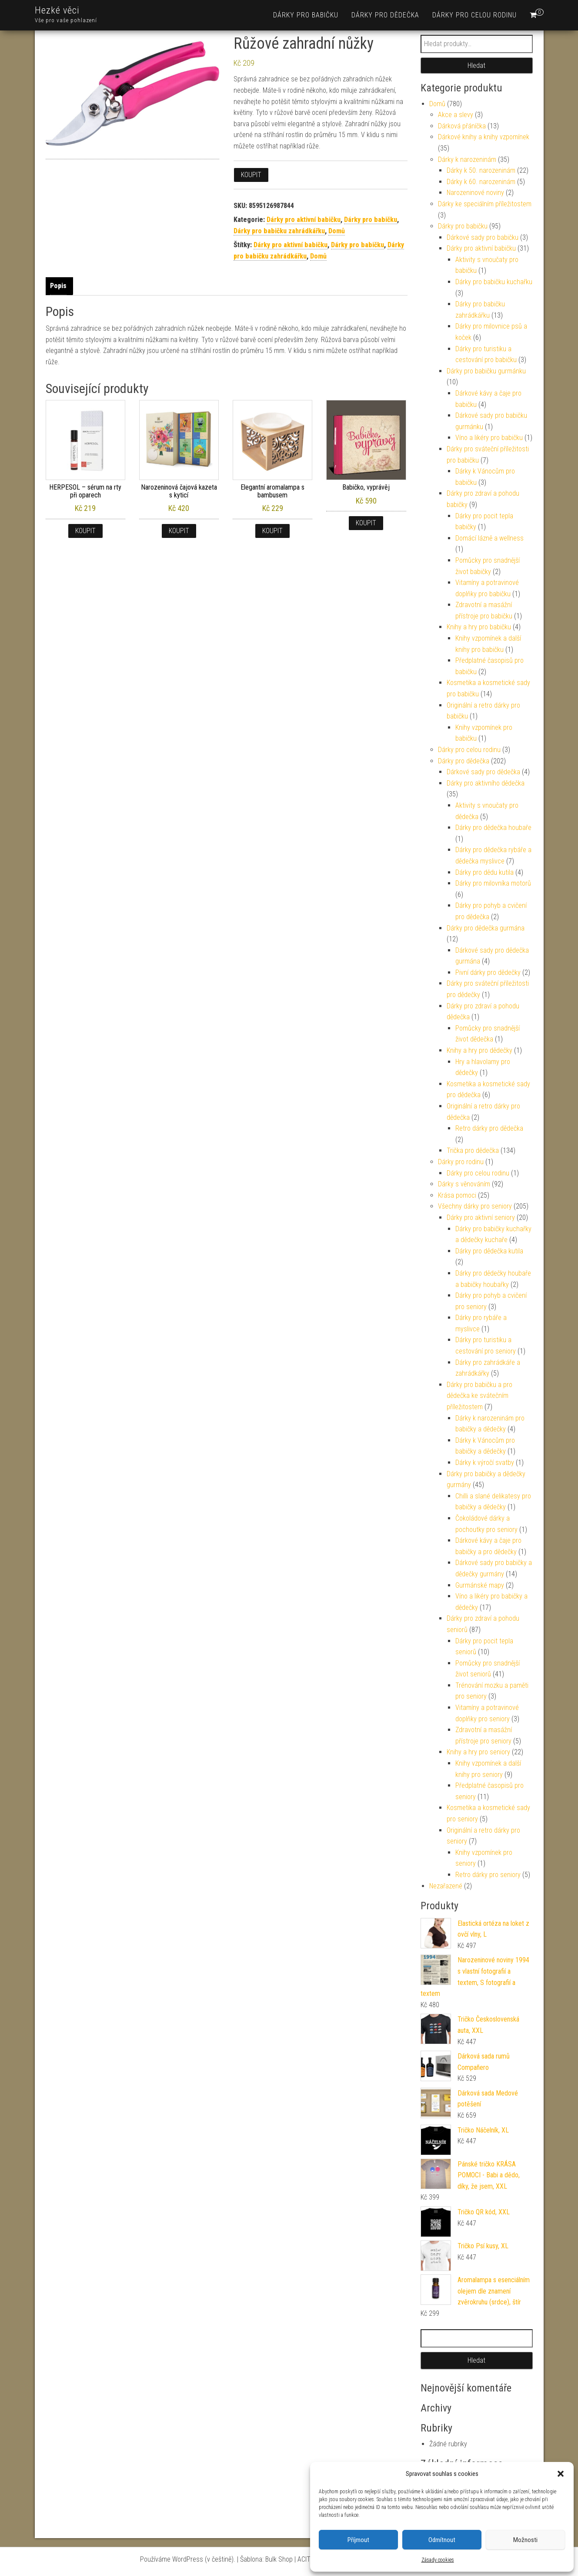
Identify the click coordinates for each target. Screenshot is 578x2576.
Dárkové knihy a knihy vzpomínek (483, 137)
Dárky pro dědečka (385, 15)
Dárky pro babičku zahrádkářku (279, 231)
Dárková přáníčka (462, 126)
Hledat (476, 65)
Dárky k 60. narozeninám (481, 182)
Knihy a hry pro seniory (478, 1752)
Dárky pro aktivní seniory (481, 1217)
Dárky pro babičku (305, 15)
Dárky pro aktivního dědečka (486, 783)
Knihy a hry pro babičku (479, 627)
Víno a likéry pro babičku (489, 437)
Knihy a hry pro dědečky (479, 1050)
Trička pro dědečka (473, 1150)
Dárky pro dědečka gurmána (486, 928)
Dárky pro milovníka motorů (493, 883)
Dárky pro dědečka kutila (489, 1251)
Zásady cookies (437, 2560)
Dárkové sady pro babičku (482, 237)
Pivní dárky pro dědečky (488, 972)
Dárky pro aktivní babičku (304, 219)
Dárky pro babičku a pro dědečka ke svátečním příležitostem (479, 1395)
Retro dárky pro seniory (488, 1875)
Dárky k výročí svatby (484, 1462)
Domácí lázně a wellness (489, 538)
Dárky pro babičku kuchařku (493, 282)
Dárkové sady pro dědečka (483, 772)
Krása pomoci (457, 1195)
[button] (560, 2473)
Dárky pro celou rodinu (474, 15)
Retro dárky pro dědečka (489, 1128)
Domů (336, 231)
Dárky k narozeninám (467, 159)
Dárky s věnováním (464, 1184)
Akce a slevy (455, 115)
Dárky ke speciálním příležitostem (484, 204)
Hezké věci (57, 10)
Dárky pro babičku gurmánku (486, 371)
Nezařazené (445, 1886)
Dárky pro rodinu (461, 1162)
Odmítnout (441, 2540)
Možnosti (525, 2540)
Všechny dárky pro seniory (475, 1206)
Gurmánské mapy (479, 1585)
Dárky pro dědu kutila (484, 872)
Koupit (251, 175)
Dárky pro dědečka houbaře (493, 827)
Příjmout (358, 2540)
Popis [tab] (58, 286)
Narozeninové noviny (475, 192)
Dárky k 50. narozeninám (481, 170)
